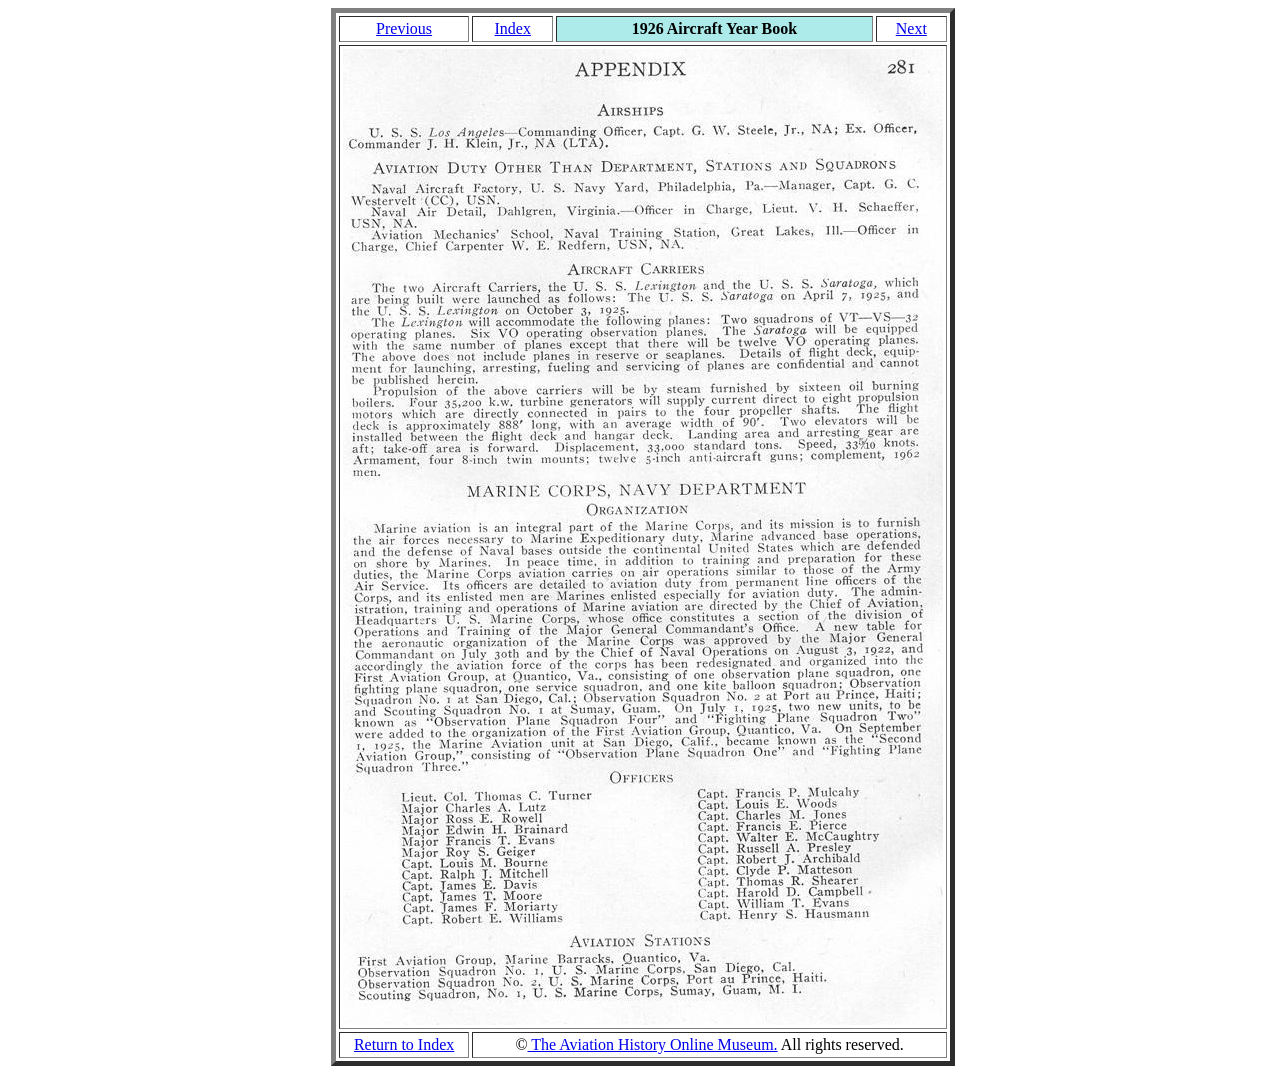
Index (512, 28)
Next (911, 28)
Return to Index (404, 1044)
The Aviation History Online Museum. (653, 1044)
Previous (404, 28)
